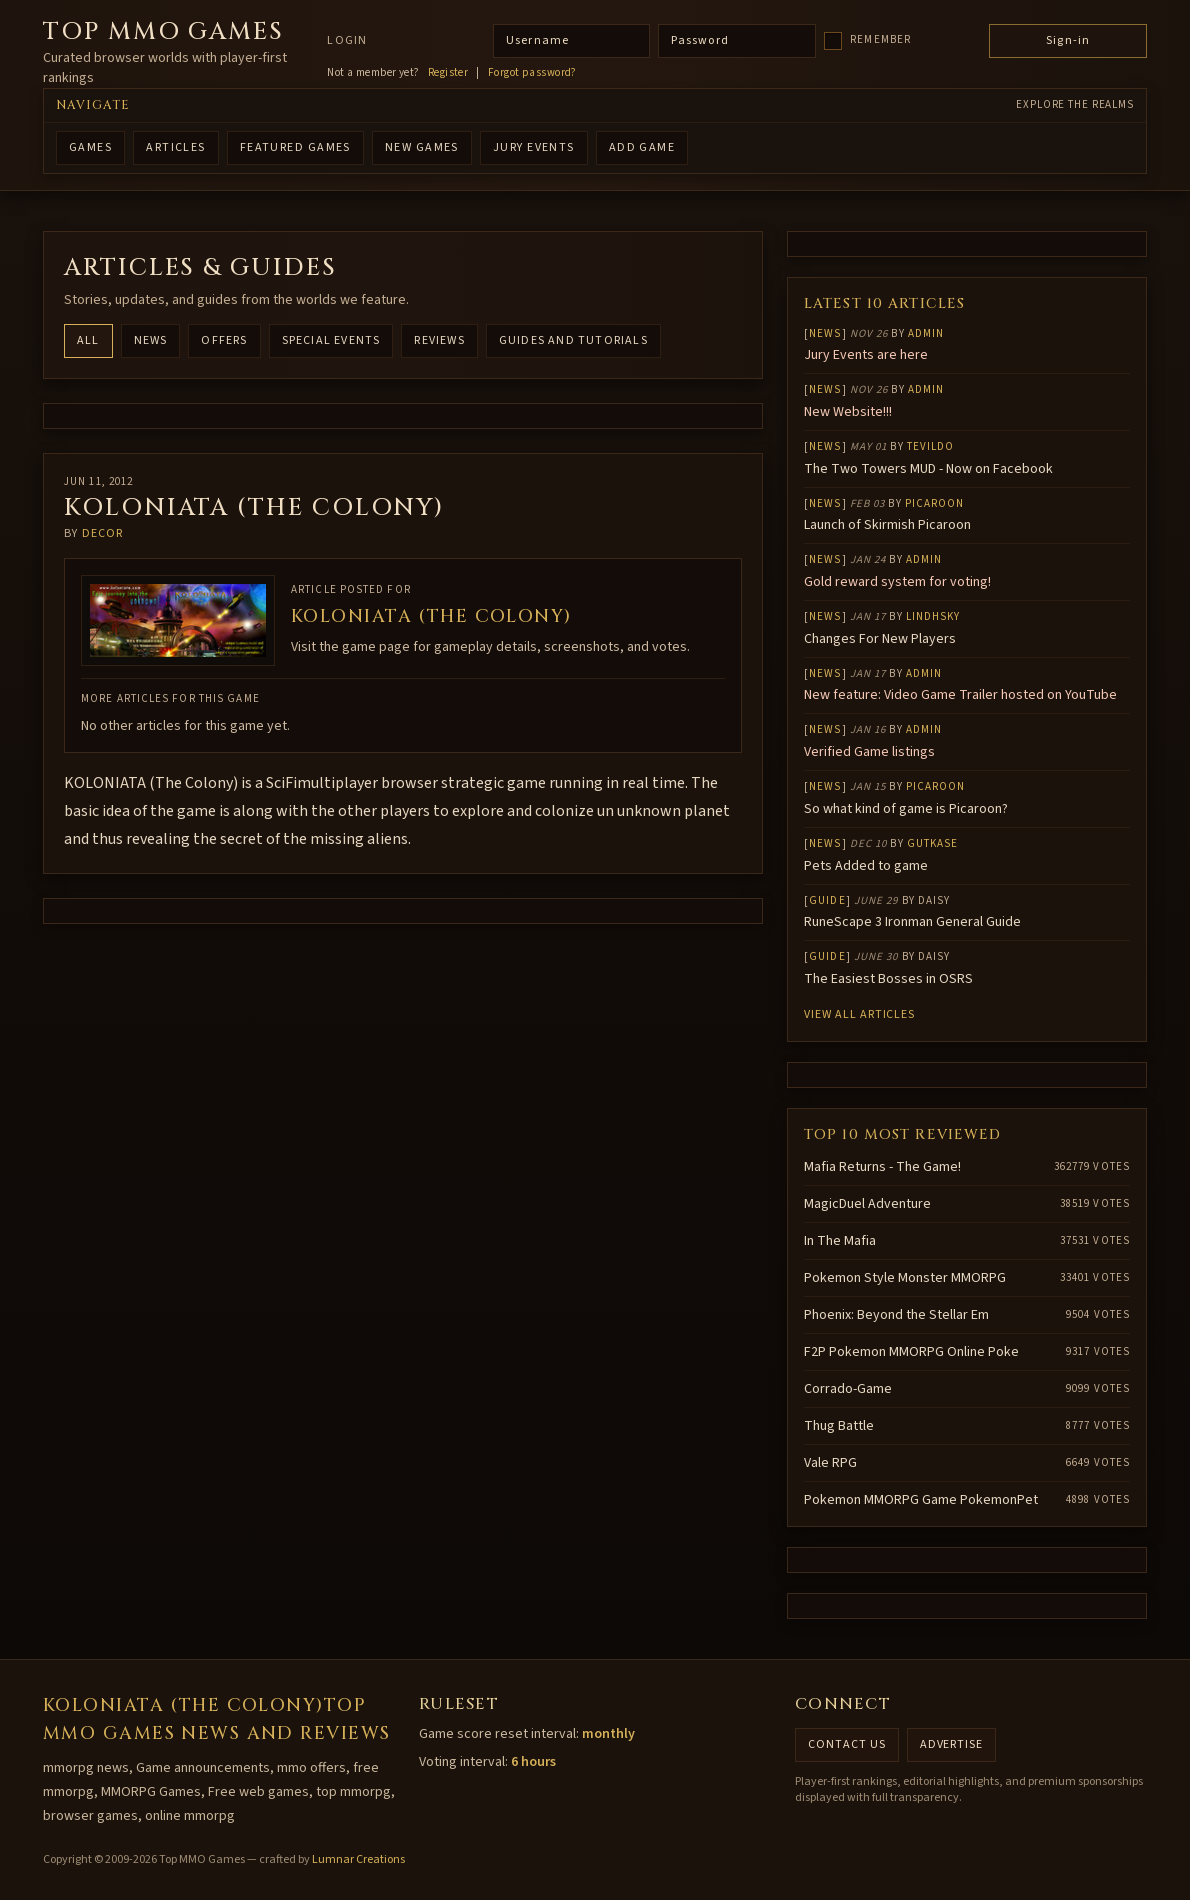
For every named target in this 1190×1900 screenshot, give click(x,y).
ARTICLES (176, 147)
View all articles (859, 1014)
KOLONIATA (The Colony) (431, 616)
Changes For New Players (880, 639)
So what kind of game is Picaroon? (906, 809)
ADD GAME (642, 147)
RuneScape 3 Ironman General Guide (912, 922)
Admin (926, 333)
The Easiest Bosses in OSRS (888, 979)
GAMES (90, 147)
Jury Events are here (866, 355)
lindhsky (933, 616)
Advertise (952, 1744)
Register (448, 73)
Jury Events (534, 147)
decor (103, 533)
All (88, 340)
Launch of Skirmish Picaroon (887, 525)
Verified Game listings (869, 752)
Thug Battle (839, 1426)
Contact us (847, 1744)
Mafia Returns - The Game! (882, 1167)
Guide (827, 900)
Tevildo (931, 446)
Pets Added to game (866, 866)
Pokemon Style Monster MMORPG (905, 1278)
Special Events (331, 340)
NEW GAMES (422, 147)
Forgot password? (532, 73)
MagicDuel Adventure (867, 1204)
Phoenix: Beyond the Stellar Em (896, 1315)
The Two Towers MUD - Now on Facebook (928, 469)
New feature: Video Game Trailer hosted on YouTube (960, 695)
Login (347, 41)
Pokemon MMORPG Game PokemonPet (921, 1500)
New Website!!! (848, 412)
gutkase (933, 843)
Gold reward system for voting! (897, 582)
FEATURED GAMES (295, 147)
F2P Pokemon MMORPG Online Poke (911, 1352)
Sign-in (1068, 40)
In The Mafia (840, 1241)
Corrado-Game (848, 1389)
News (151, 340)
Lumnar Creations (358, 1859)
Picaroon (935, 503)
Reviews (439, 340)
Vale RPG (830, 1463)
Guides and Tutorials (573, 340)
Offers (224, 340)
